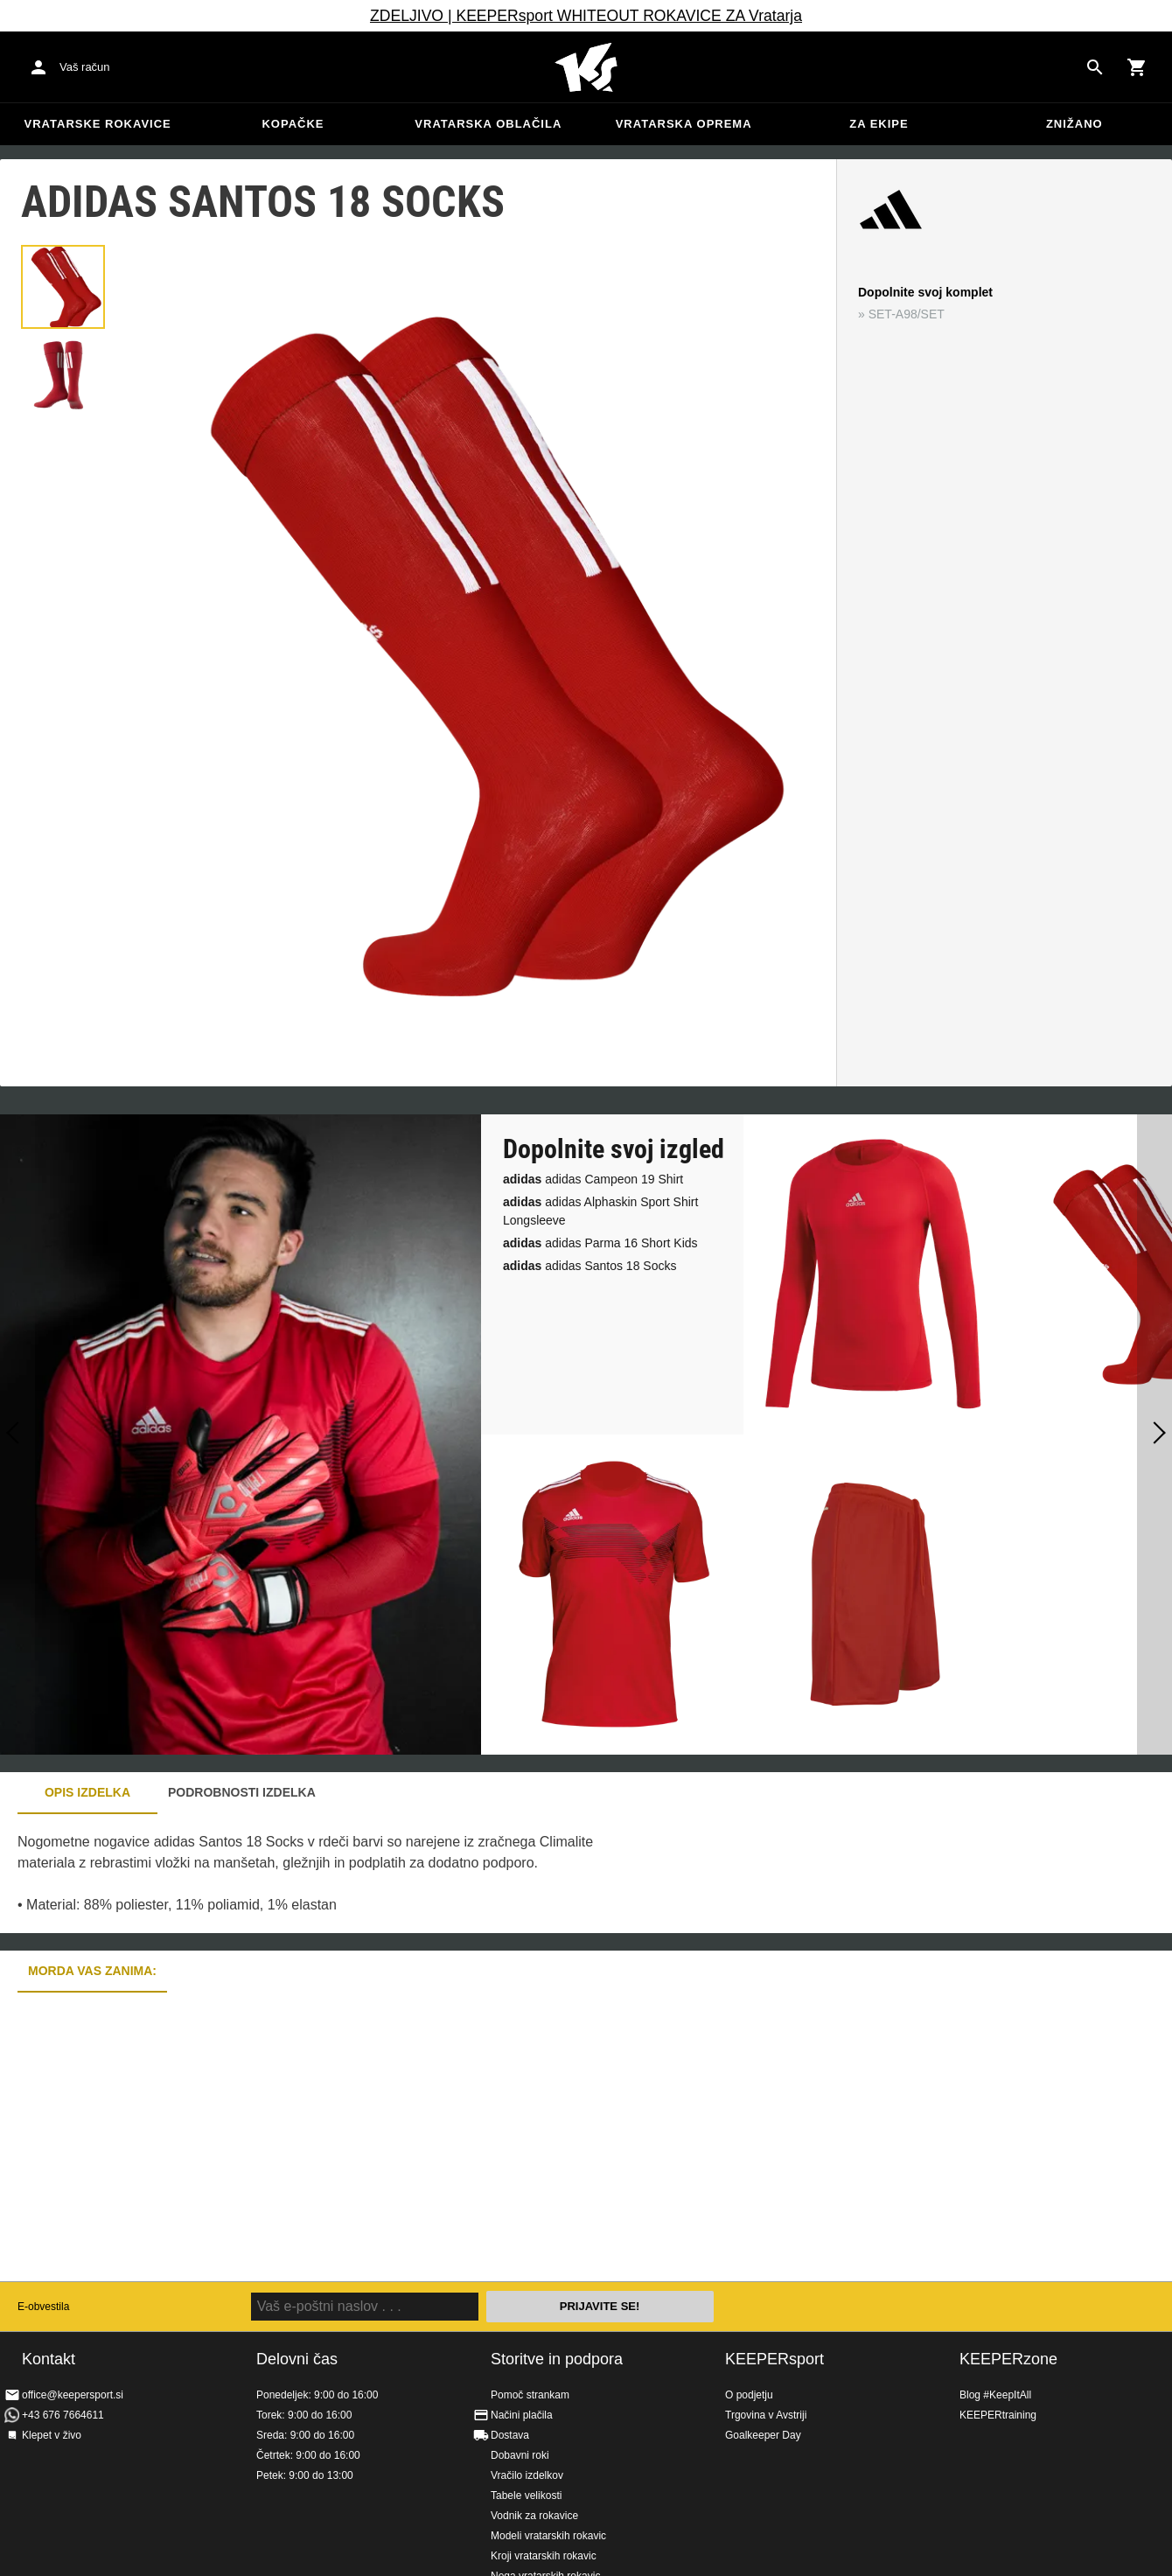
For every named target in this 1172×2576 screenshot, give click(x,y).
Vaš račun (84, 66)
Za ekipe (878, 123)
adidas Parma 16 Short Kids (600, 1243)
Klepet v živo (51, 2435)
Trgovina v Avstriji (765, 2415)
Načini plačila (522, 2415)
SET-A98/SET (907, 314)
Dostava (510, 2435)
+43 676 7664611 (63, 2415)
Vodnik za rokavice (534, 2516)
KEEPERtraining (997, 2415)
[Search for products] (1095, 67)
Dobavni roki (520, 2455)
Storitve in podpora (557, 2359)
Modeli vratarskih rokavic (548, 2536)
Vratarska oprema (684, 123)
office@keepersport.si (72, 2395)
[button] (63, 287)
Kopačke (293, 123)
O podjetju (749, 2395)
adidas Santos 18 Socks (589, 1266)
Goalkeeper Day (763, 2435)
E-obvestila (43, 2306)
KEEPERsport (774, 2359)
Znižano (1074, 123)
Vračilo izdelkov (527, 2475)
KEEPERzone (1008, 2359)
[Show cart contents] (1137, 67)
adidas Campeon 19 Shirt (593, 1179)
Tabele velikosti (526, 2495)
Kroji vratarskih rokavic (543, 2556)
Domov (586, 67)
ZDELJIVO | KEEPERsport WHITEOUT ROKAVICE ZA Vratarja (586, 15)
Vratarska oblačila (488, 123)
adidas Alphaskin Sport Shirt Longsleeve (600, 1211)
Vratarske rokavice (97, 123)
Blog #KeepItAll (995, 2395)
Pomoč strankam (530, 2395)
